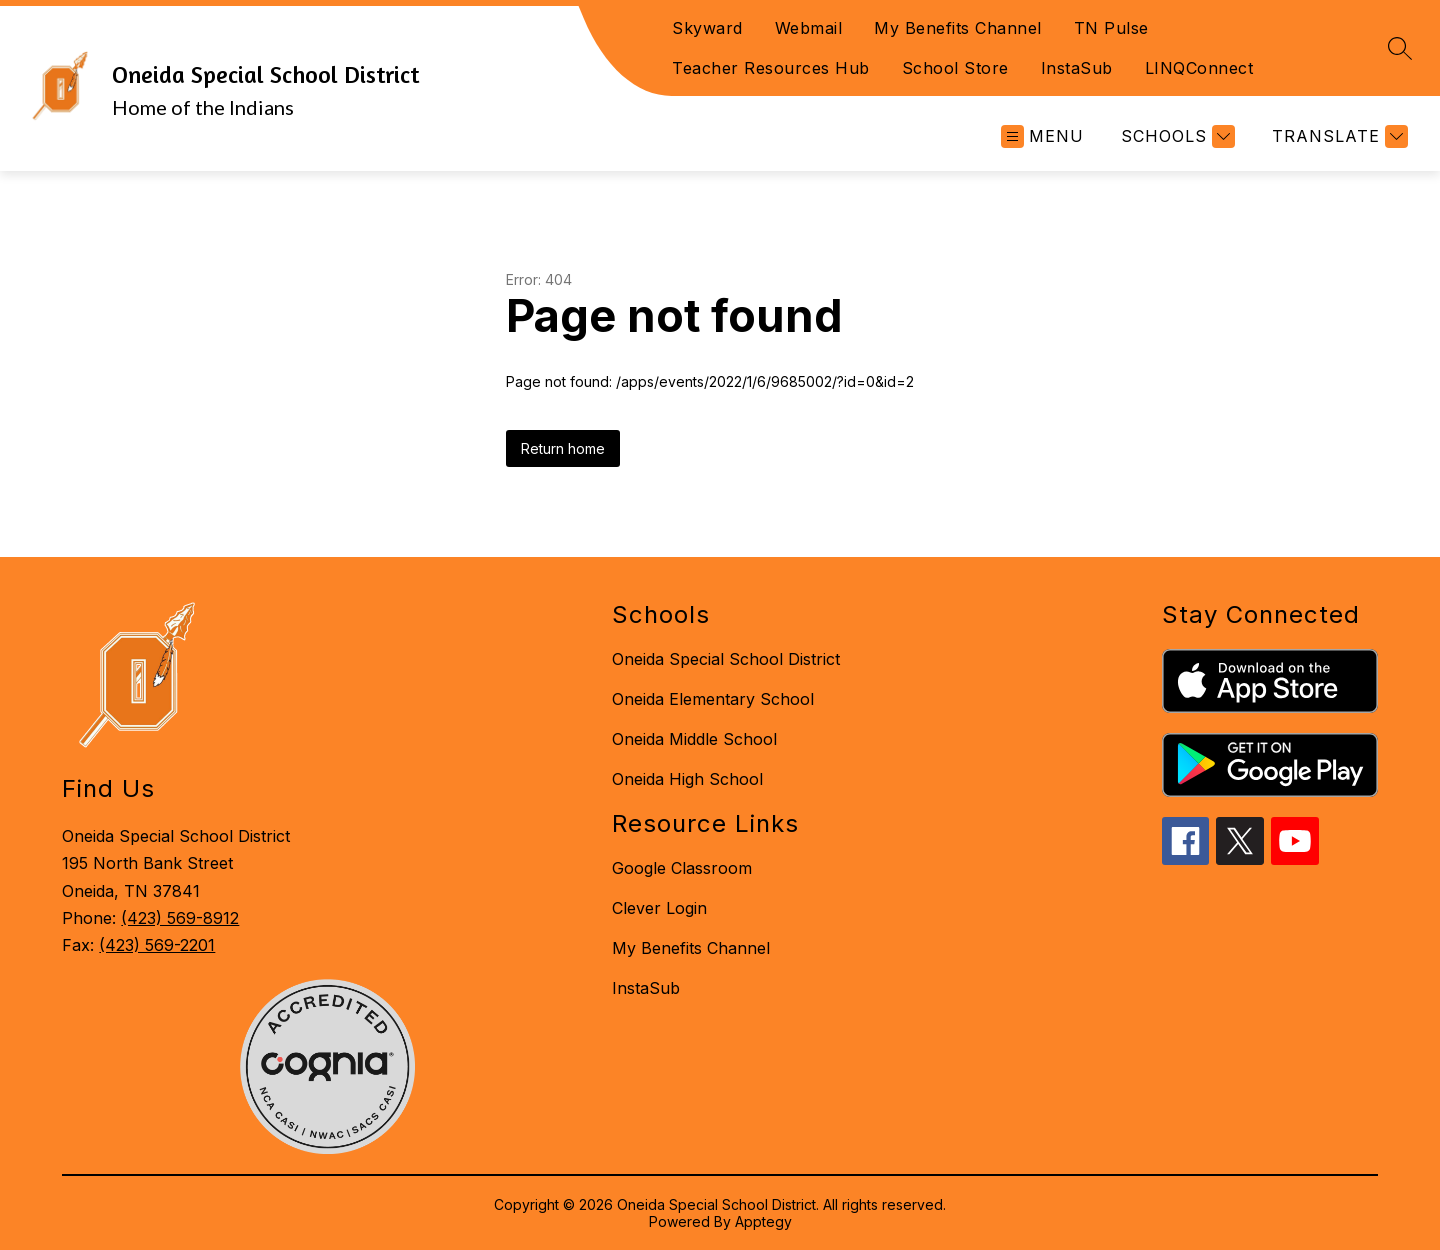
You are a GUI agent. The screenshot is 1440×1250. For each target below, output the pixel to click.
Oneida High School (687, 779)
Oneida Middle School (694, 739)
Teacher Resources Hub (771, 68)
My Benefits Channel (958, 28)
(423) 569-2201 (157, 945)
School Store (955, 68)
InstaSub (1077, 68)
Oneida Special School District (726, 659)
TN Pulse (1111, 28)
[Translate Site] (1337, 136)
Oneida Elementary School (713, 699)
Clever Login (659, 908)
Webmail (809, 28)
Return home (563, 448)
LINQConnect (1199, 68)
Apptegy (763, 1221)
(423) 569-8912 (180, 918)
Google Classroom (682, 868)
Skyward (707, 28)
